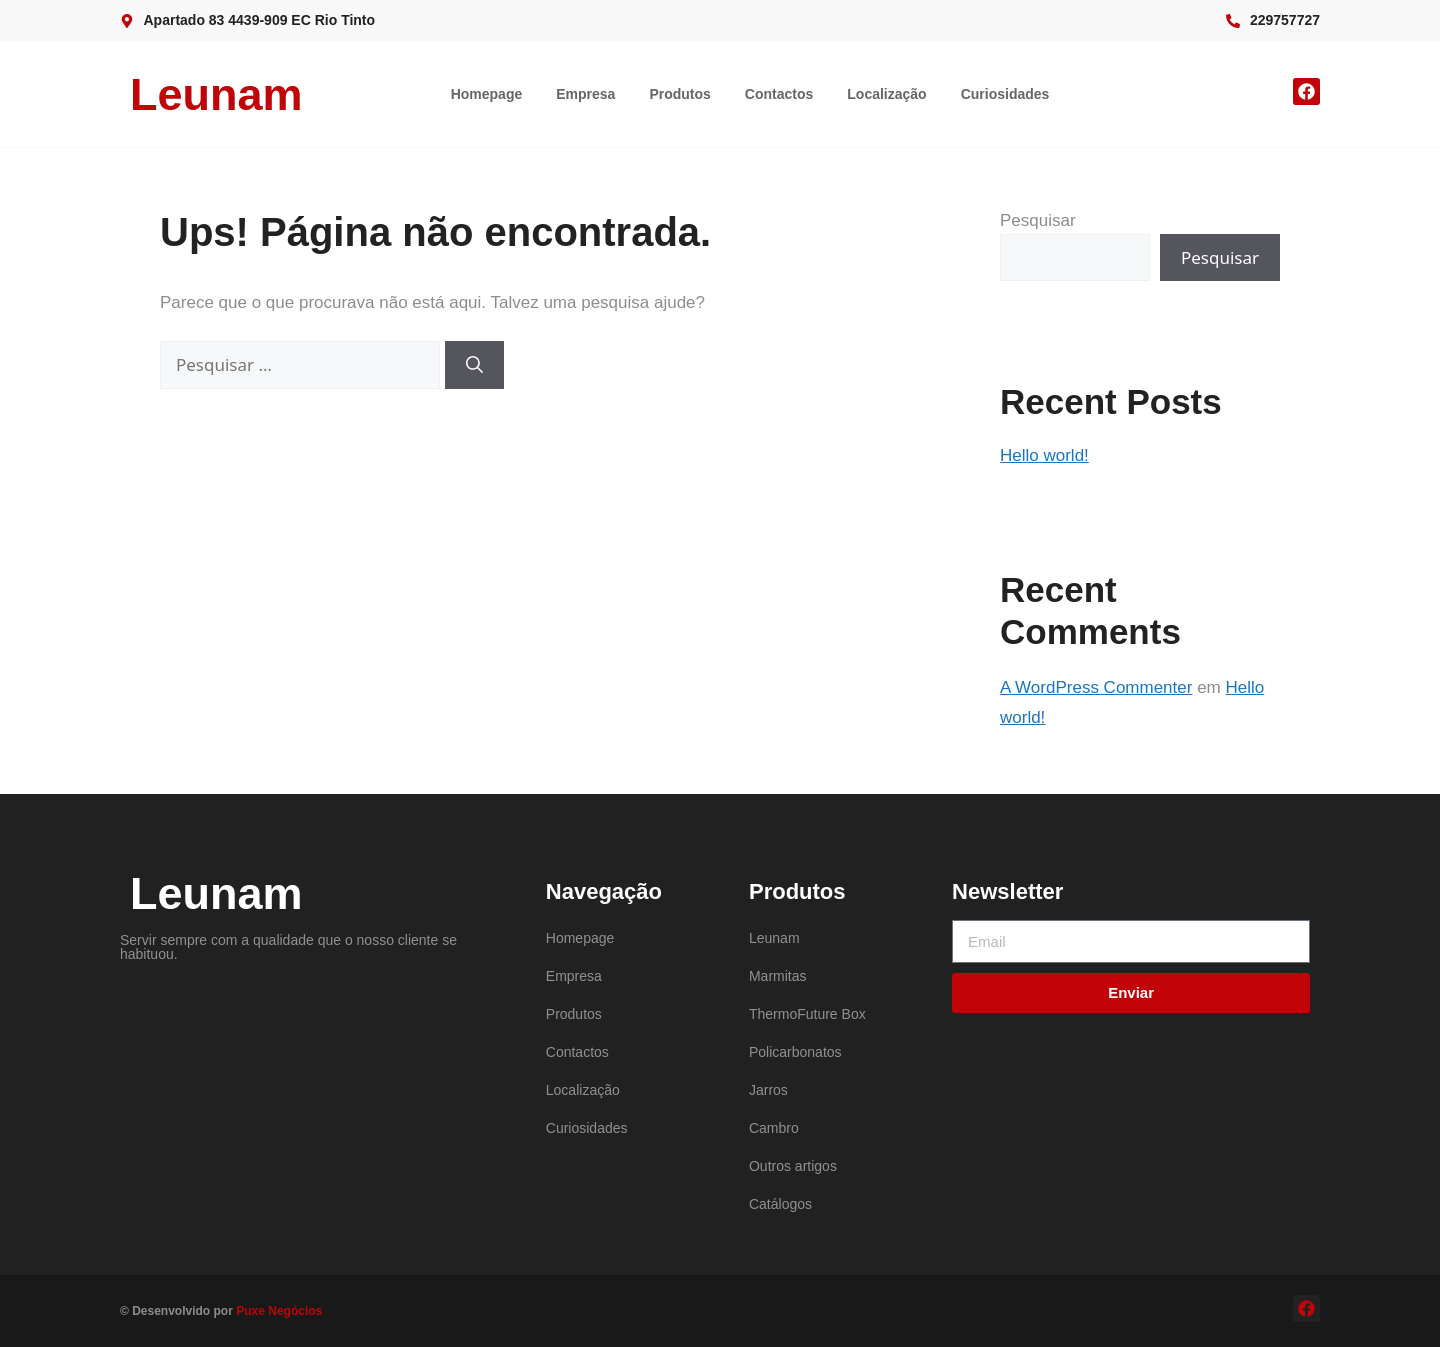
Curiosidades (1005, 94)
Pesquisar (1038, 220)
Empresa (585, 94)
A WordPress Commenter (1096, 687)
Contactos (779, 94)
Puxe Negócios (279, 1311)
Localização (886, 94)
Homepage (487, 94)
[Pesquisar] (474, 365)
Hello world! (1044, 455)
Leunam (216, 94)
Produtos (679, 94)
